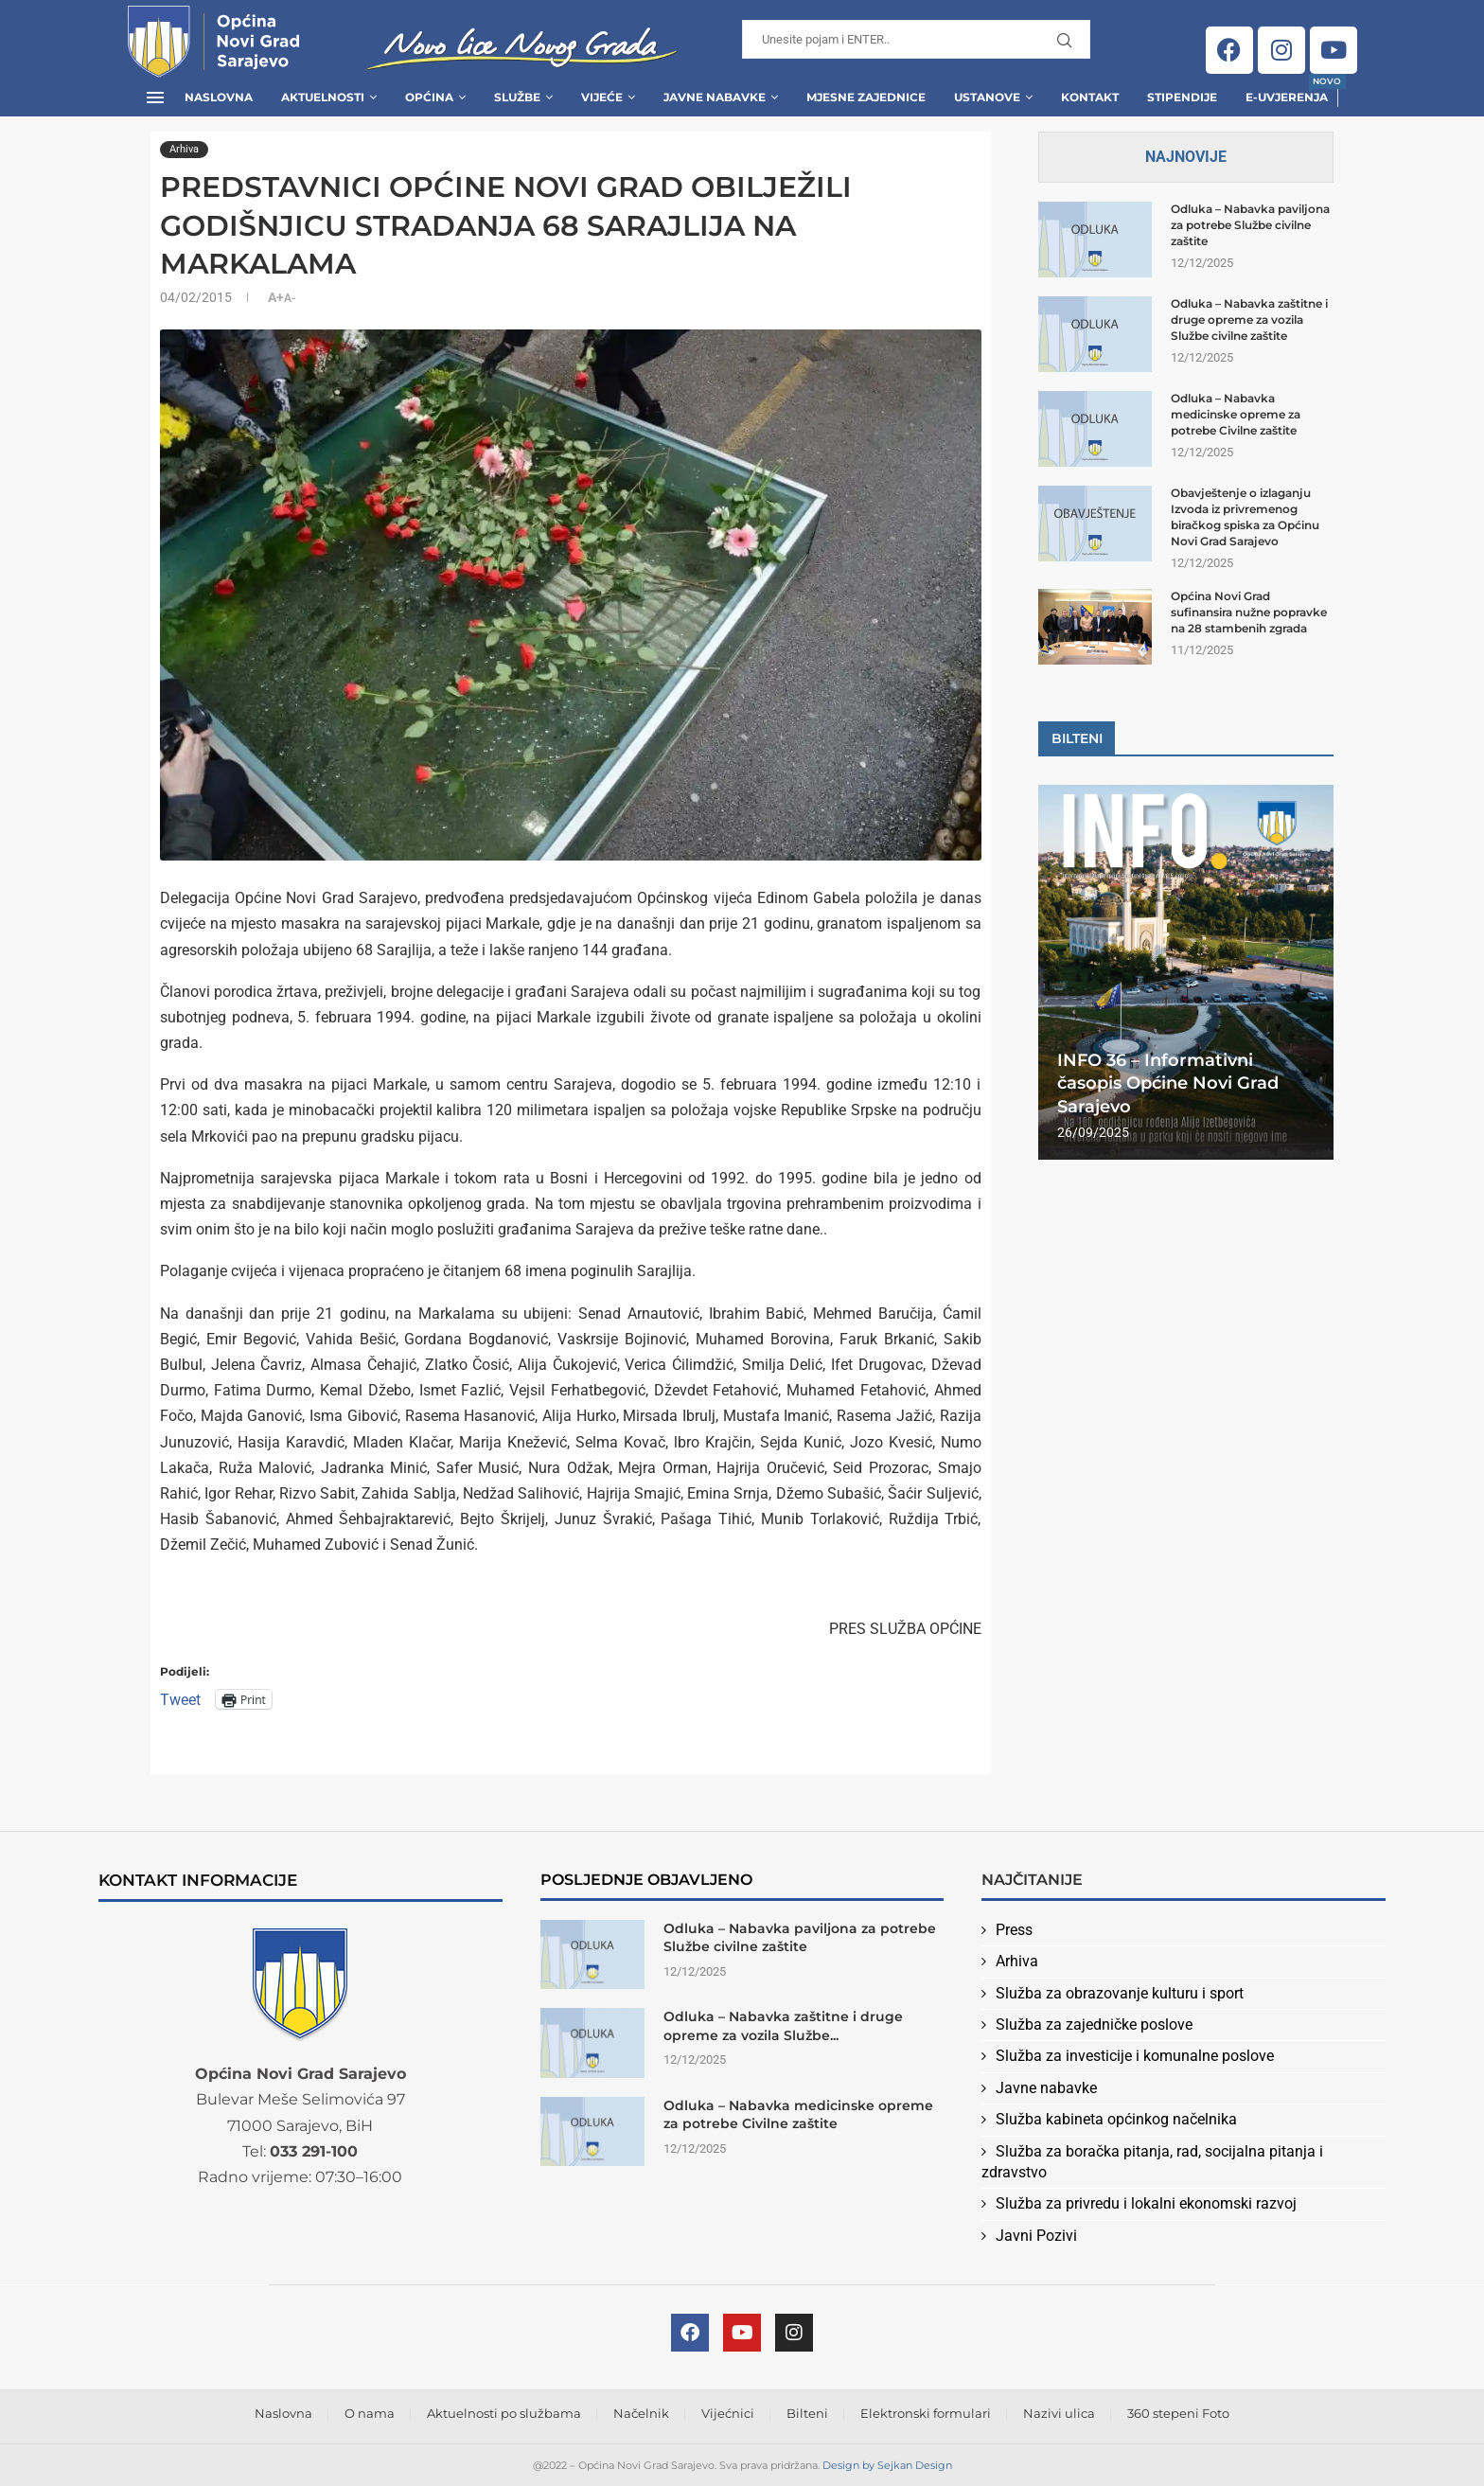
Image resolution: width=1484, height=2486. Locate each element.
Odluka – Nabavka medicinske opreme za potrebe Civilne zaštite (1235, 414)
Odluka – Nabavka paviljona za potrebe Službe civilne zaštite (1250, 225)
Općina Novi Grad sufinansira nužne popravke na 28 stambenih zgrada (1249, 612)
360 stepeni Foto (1178, 2413)
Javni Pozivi (1036, 2236)
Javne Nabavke (714, 97)
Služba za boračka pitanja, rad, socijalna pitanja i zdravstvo (1152, 2161)
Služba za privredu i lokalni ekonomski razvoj (1146, 2203)
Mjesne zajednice (866, 97)
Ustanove (987, 97)
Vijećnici (727, 2413)
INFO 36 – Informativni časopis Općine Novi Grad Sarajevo (1168, 1083)
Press (1014, 1930)
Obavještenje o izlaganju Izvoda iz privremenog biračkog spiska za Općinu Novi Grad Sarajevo (1245, 516)
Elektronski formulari (925, 2413)
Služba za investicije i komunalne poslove (1135, 2056)
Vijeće (602, 97)
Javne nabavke (1046, 2088)
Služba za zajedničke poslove (1094, 2024)
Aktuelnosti (322, 97)
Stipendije (1182, 97)
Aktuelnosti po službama (504, 2413)
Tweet (180, 1699)
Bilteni (807, 2413)
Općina (429, 97)
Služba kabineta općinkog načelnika (1116, 2119)
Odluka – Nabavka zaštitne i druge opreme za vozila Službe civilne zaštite (1249, 319)
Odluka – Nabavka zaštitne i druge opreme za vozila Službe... (783, 2026)
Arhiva (1017, 1961)
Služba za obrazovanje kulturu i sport (1120, 1993)
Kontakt (1090, 97)
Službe (517, 97)
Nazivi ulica (1059, 2413)
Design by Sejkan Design (887, 2465)
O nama (369, 2413)
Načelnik (641, 2413)
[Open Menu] (155, 97)
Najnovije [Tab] (1186, 157)
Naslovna (219, 97)
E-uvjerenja (1287, 91)
